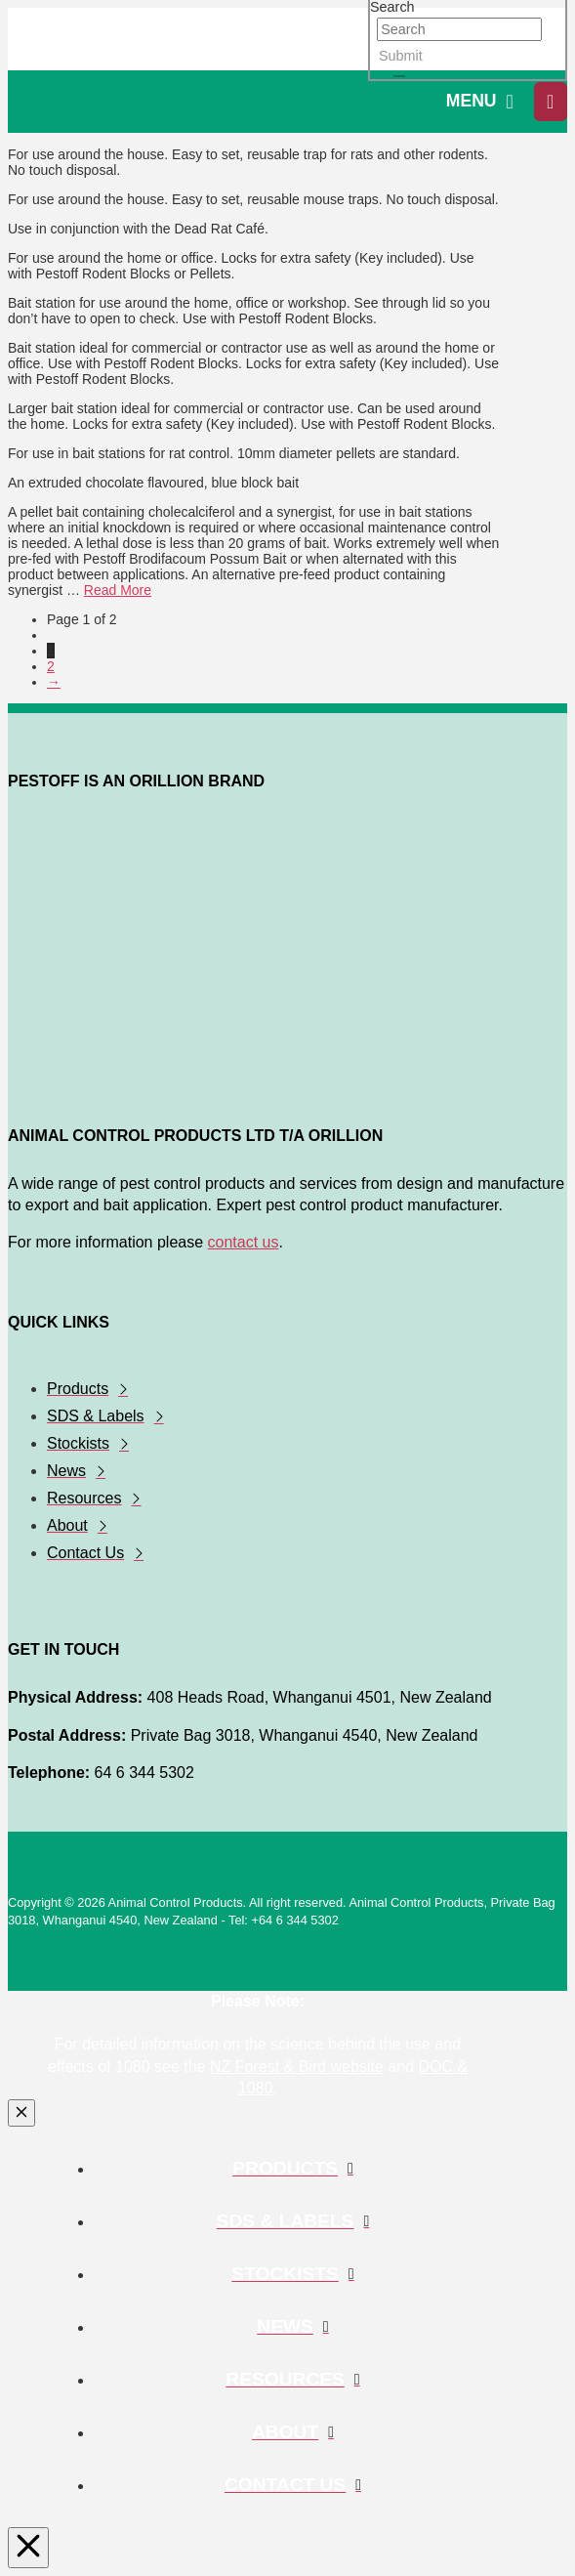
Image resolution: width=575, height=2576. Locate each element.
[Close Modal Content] (21, 2113)
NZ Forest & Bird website (297, 2066)
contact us (243, 1242)
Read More (117, 590)
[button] (479, 102)
